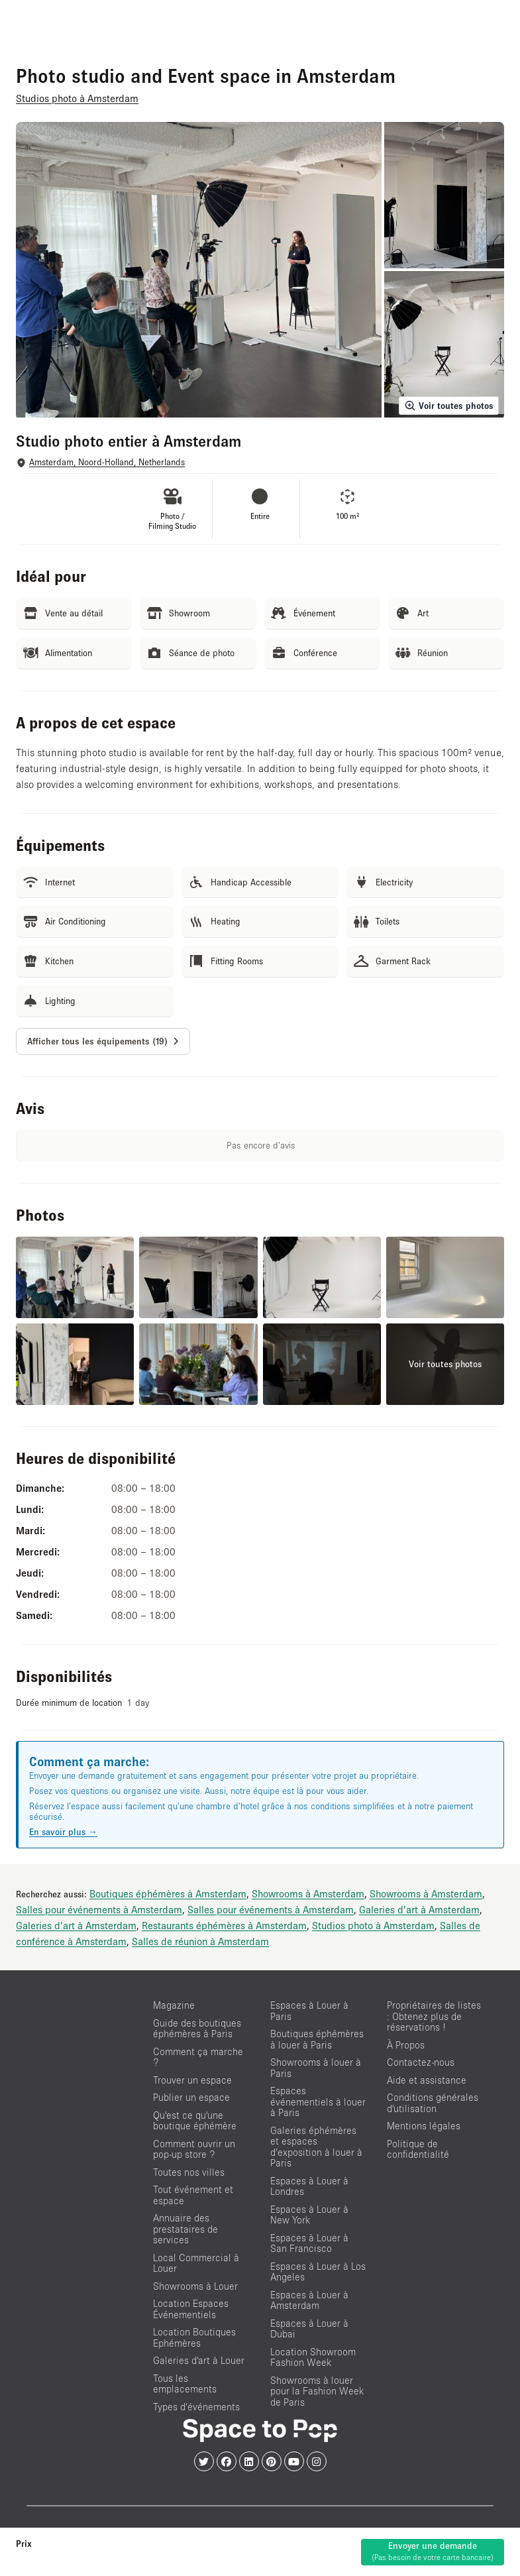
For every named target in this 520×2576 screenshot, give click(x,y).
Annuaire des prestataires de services (185, 2228)
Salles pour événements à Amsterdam (99, 1909)
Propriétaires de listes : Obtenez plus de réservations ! (434, 2016)
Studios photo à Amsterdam (373, 1925)
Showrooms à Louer (195, 2286)
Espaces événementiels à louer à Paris (318, 2101)
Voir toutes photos (449, 406)
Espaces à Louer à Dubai (309, 2329)
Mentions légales (423, 2125)
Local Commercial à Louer (196, 2263)
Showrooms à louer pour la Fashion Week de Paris (317, 2391)
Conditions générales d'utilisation (432, 2103)
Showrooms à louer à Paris (315, 2067)
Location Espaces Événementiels (191, 2309)
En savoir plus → (63, 1831)
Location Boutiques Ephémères (194, 2337)
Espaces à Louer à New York (309, 2215)
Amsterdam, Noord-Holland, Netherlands (107, 462)
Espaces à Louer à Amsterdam (309, 2300)
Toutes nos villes (189, 2172)
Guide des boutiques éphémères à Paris (197, 2028)
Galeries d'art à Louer (198, 2360)
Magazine (174, 2005)
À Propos (406, 2044)
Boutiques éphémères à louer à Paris (317, 2039)
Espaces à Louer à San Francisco (309, 2243)
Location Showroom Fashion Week (313, 2357)
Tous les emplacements (185, 2384)
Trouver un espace (192, 2080)
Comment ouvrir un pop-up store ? (194, 2149)
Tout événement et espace (193, 2195)
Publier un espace (191, 2097)
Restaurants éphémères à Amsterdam (224, 1925)
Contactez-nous (420, 2062)
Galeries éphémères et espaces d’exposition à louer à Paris (316, 2147)
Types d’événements (196, 2406)
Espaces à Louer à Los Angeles (318, 2272)
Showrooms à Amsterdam (308, 1893)
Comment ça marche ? (198, 2057)
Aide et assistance (426, 2080)
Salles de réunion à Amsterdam (200, 1941)
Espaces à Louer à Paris (309, 2010)
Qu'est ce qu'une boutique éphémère (194, 2120)
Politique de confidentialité (418, 2149)
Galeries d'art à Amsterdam (419, 1909)
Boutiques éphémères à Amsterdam (167, 1893)
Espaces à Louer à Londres (309, 2186)
